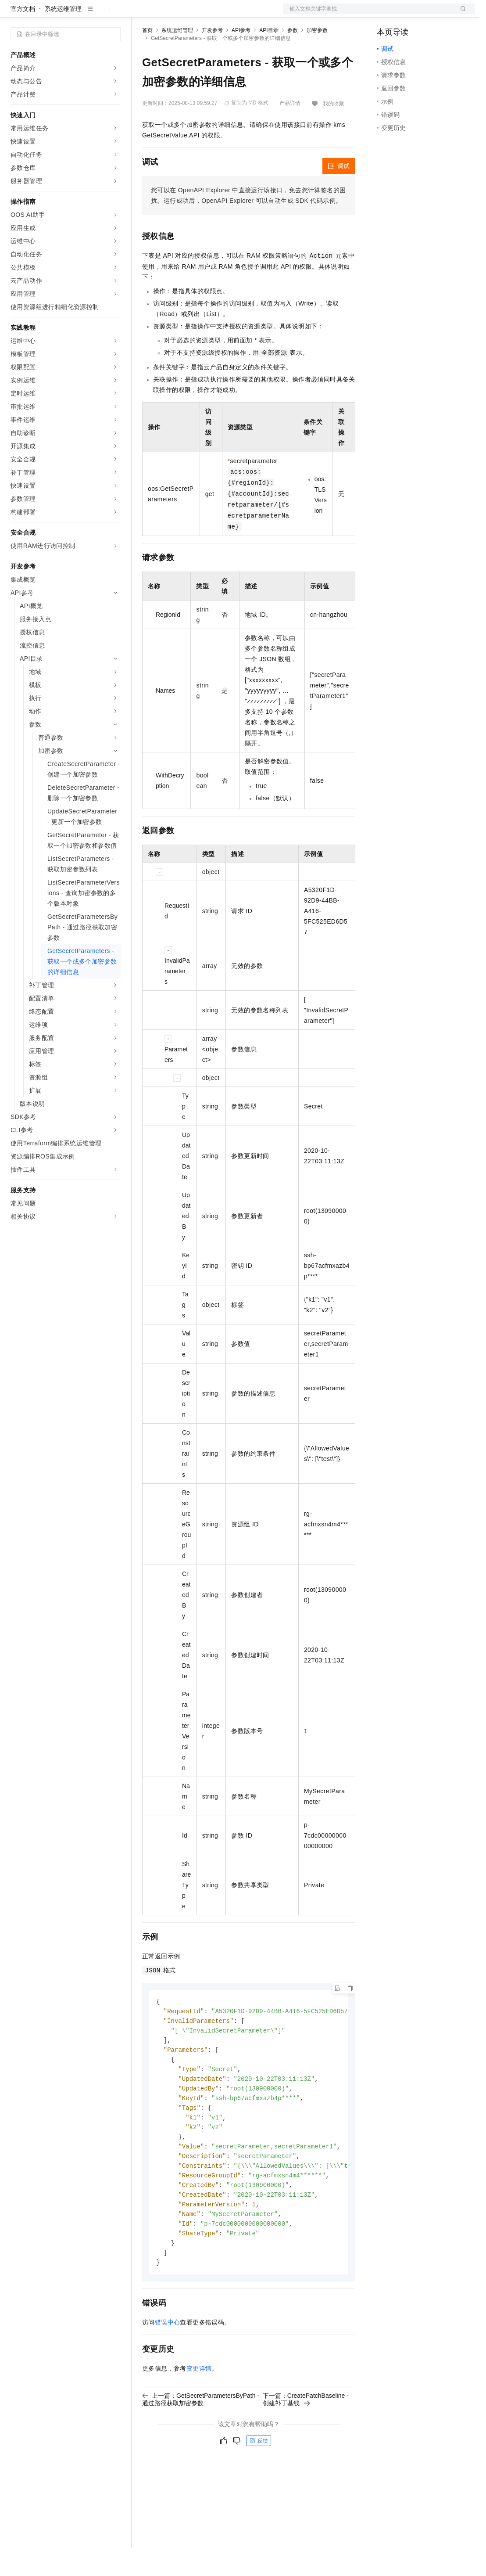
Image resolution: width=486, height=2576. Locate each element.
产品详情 (289, 131)
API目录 (268, 58)
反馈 (259, 2481)
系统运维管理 (63, 36)
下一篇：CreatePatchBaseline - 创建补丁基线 (306, 2439)
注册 (428, 14)
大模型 (90, 14)
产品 (114, 14)
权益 (168, 14)
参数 (292, 58)
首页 (147, 58)
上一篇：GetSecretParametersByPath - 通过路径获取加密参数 (200, 2439)
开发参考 (212, 58)
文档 (368, 14)
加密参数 (317, 58)
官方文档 (23, 36)
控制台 (407, 14)
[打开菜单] (14, 14)
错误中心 (167, 2362)
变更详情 (199, 2408)
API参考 (241, 58)
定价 (189, 14)
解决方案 (141, 14)
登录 (460, 14)
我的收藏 (333, 132)
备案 (386, 14)
